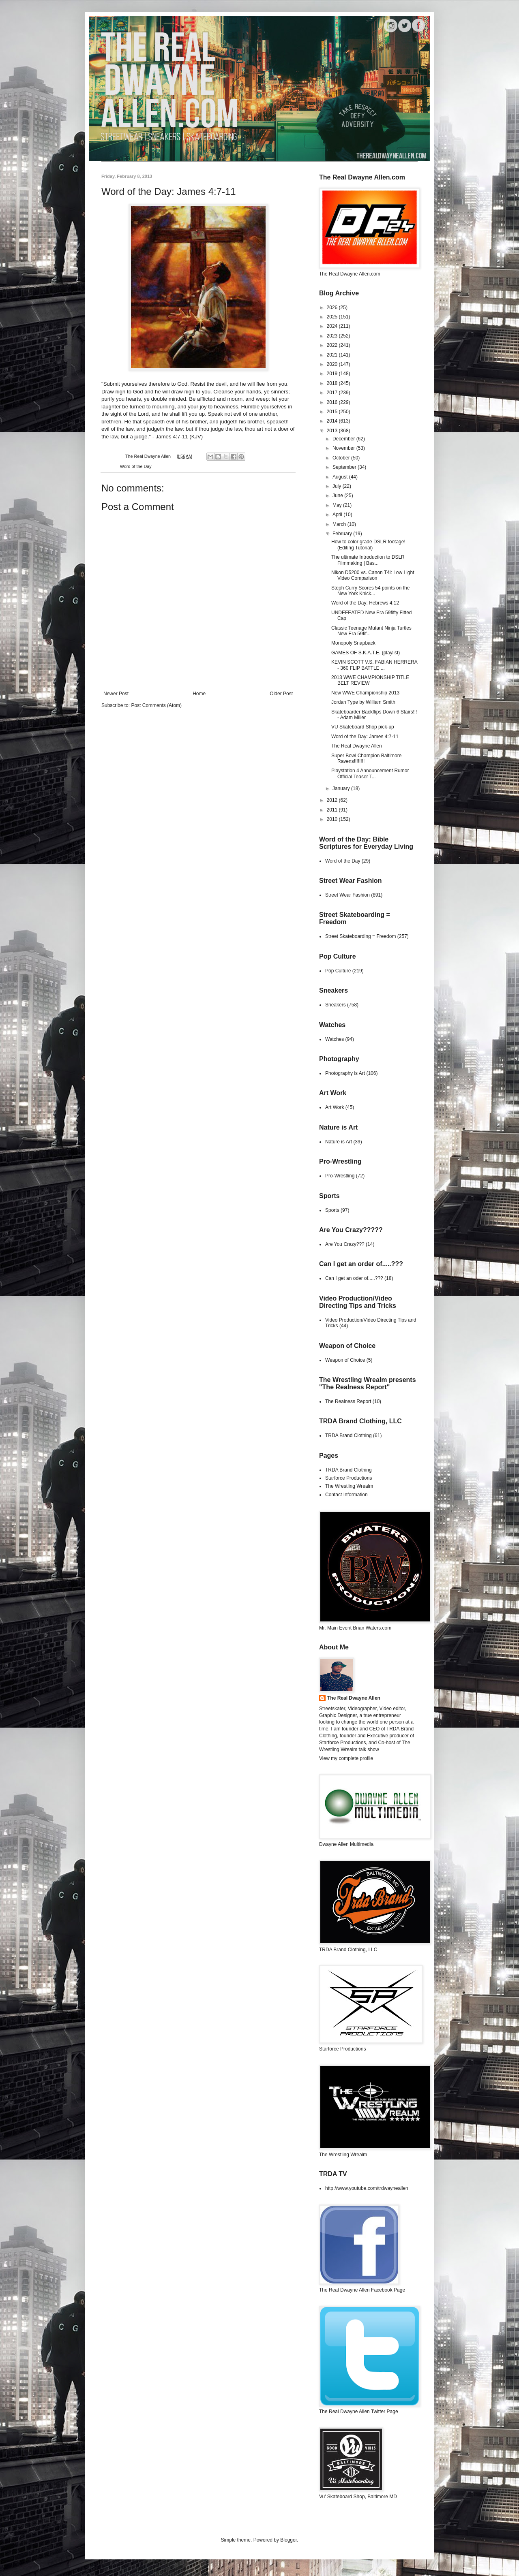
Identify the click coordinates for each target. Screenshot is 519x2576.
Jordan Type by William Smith (363, 702)
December (344, 439)
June (338, 495)
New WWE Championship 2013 (365, 693)
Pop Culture (338, 971)
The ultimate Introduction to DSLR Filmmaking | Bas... (368, 560)
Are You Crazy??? (345, 1244)
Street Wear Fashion (347, 895)
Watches (334, 1039)
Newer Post (116, 693)
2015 (333, 411)
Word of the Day (136, 466)
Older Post (281, 693)
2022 (333, 345)
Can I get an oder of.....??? (354, 1278)
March (339, 524)
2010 (333, 819)
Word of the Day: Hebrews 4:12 (365, 603)
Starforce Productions (348, 1478)
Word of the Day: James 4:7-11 (365, 736)
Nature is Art (338, 1142)
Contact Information (346, 1494)
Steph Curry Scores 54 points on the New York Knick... (370, 590)
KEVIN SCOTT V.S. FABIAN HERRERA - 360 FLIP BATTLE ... (374, 665)
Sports (332, 1210)
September (345, 467)
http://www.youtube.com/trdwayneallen (366, 2188)
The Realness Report (348, 1401)
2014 (333, 421)
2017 (333, 392)
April (337, 514)
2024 (333, 326)
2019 (333, 373)
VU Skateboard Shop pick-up (362, 727)
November (344, 448)
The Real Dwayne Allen (356, 746)
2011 (333, 810)
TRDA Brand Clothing (348, 1435)
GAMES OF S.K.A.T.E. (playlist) (365, 653)
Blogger (288, 2540)
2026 (333, 307)
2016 (333, 402)
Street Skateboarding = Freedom (360, 936)
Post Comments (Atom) (156, 705)
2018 (333, 383)
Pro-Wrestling (339, 1176)
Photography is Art (345, 1073)
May (337, 505)
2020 (333, 364)
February (342, 533)
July (337, 486)
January (341, 788)
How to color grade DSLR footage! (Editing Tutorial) (368, 544)
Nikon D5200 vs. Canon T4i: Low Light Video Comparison (372, 575)
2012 (333, 800)
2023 (333, 336)
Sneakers (335, 1005)
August (340, 477)
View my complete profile (346, 1758)
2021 (333, 355)
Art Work (334, 1107)
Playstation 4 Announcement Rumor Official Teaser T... (370, 773)
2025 (333, 317)
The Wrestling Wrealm (349, 1486)
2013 (333, 431)
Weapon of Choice (345, 1360)
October (341, 458)
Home (199, 693)
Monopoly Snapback (353, 643)
